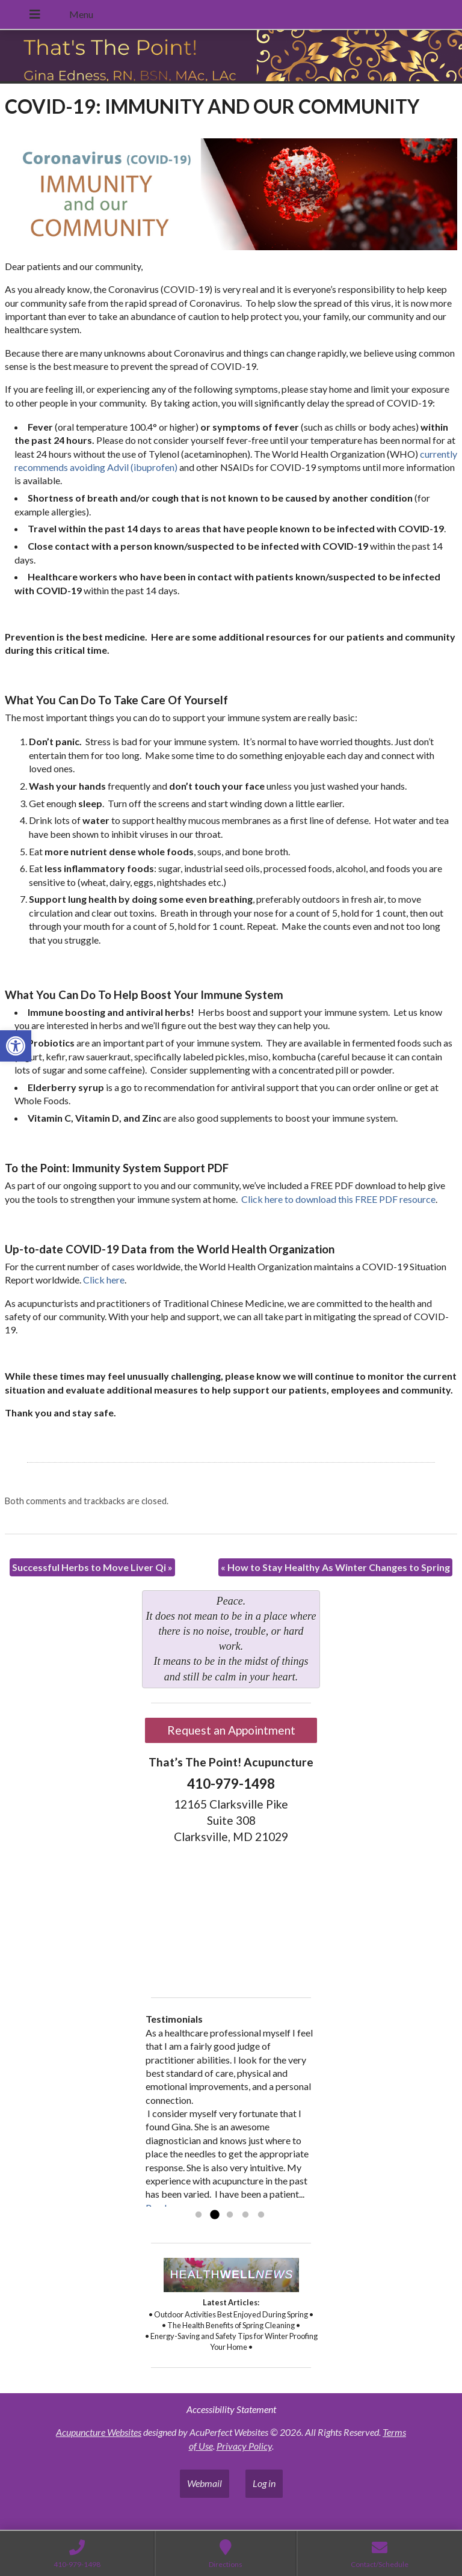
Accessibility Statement (231, 2409)
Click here (104, 1279)
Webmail (204, 2483)
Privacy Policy (244, 2446)
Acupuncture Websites (98, 2432)
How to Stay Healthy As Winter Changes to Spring (335, 1567)
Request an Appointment (231, 1730)
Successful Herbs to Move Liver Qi (92, 1567)
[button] (15, 1046)
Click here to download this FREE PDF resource (338, 1199)
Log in (264, 2483)
